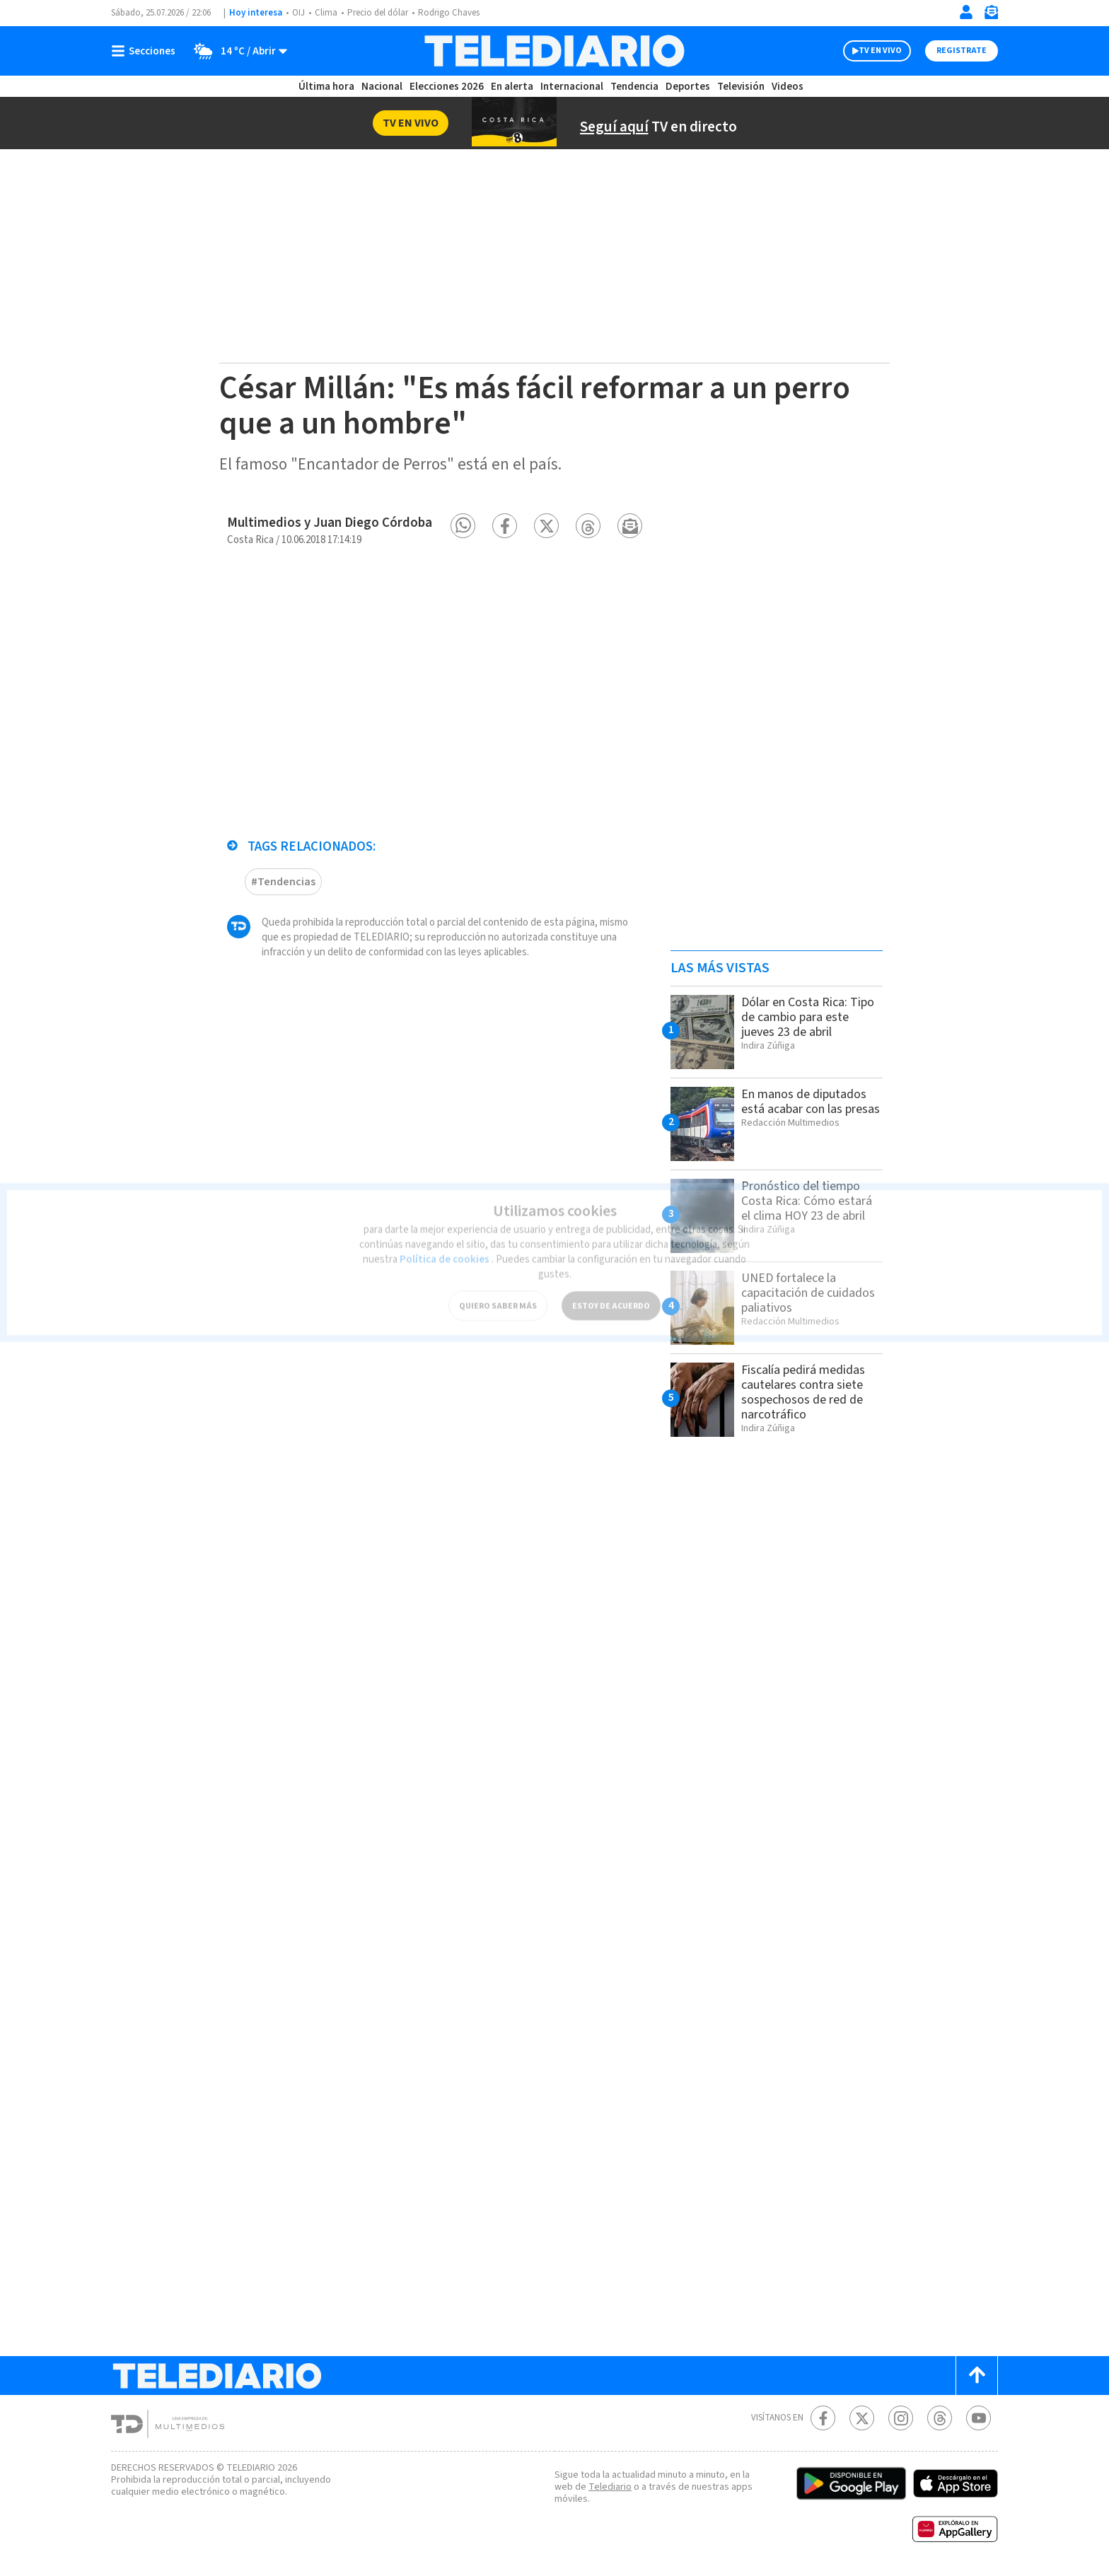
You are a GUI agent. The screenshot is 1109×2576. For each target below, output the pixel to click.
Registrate (960, 51)
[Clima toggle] (237, 51)
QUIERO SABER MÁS (497, 1290)
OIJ (298, 13)
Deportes (688, 87)
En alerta (515, 87)
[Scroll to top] (977, 2375)
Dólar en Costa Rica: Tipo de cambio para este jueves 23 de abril (805, 1017)
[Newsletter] (991, 15)
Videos (786, 87)
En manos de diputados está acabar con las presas (808, 1109)
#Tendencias (283, 874)
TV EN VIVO (867, 51)
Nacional (381, 87)
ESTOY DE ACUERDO (611, 1290)
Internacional (573, 87)
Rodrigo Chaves (456, 13)
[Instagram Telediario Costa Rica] (900, 2418)
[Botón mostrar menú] (146, 51)
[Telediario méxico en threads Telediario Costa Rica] (939, 2418)
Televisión (739, 87)
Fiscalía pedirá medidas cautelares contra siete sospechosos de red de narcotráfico (808, 1392)
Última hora (326, 87)
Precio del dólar (381, 13)
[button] (463, 525)
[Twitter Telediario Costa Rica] (861, 2418)
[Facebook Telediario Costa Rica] (823, 2418)
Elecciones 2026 (448, 87)
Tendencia (635, 87)
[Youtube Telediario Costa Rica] (978, 2418)
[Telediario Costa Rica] (554, 51)
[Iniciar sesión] (966, 12)
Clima (327, 13)
